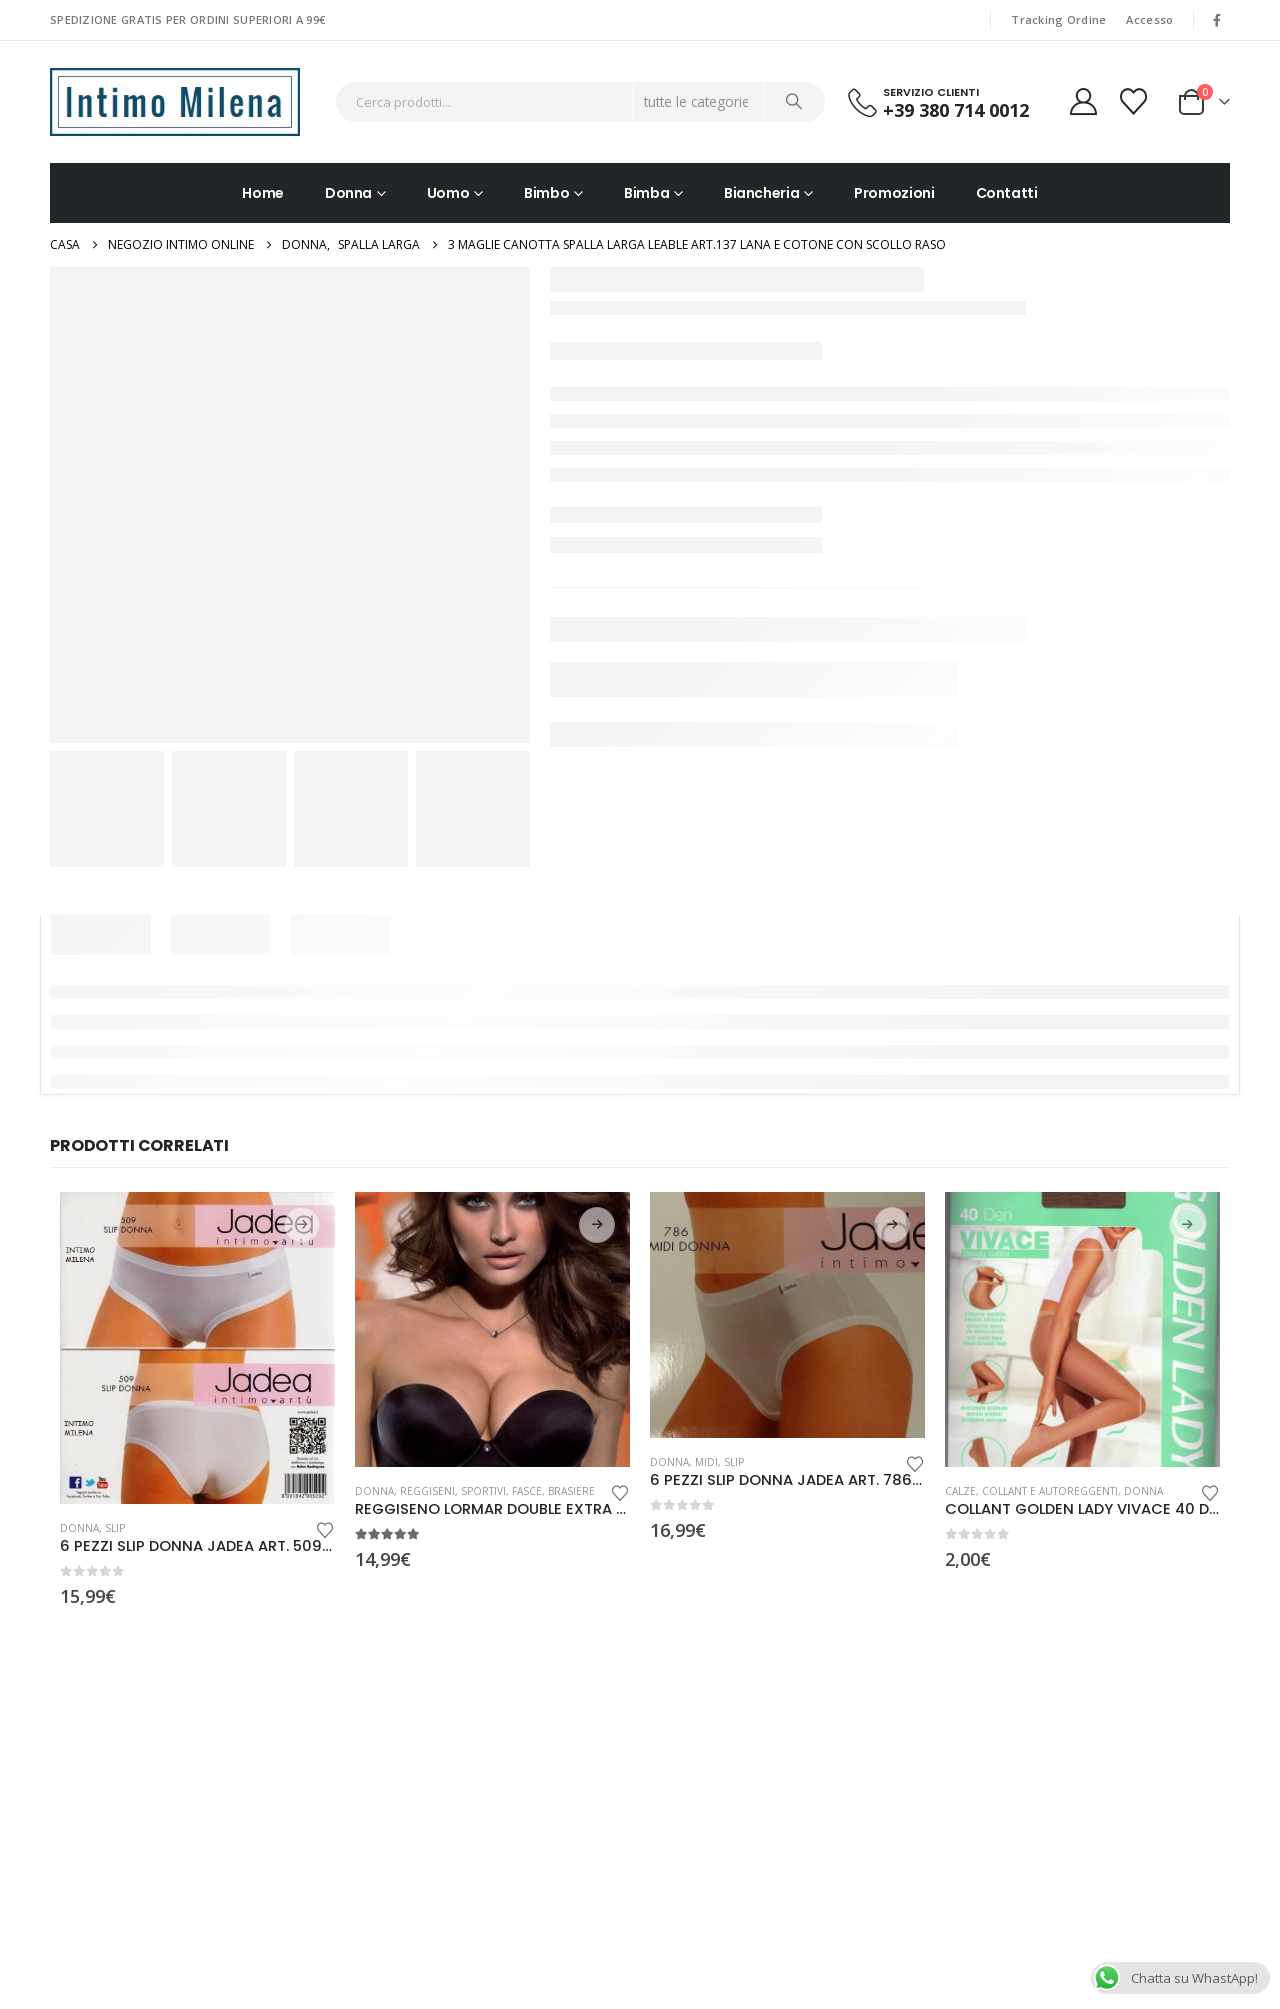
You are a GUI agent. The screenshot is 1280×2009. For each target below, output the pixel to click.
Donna (348, 193)
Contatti (1007, 193)
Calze (960, 1491)
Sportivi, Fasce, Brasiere (528, 1491)
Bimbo (546, 193)
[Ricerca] (795, 102)
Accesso (1149, 19)
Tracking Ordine (1058, 19)
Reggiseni (427, 1491)
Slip (115, 1528)
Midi (706, 1462)
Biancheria (762, 193)
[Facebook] (1217, 20)
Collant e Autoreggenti (1050, 1491)
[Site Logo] (175, 102)
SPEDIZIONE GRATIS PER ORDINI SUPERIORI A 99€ (187, 19)
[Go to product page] (197, 1348)
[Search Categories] (699, 102)
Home (263, 193)
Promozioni (894, 193)
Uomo (448, 193)
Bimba (646, 193)
